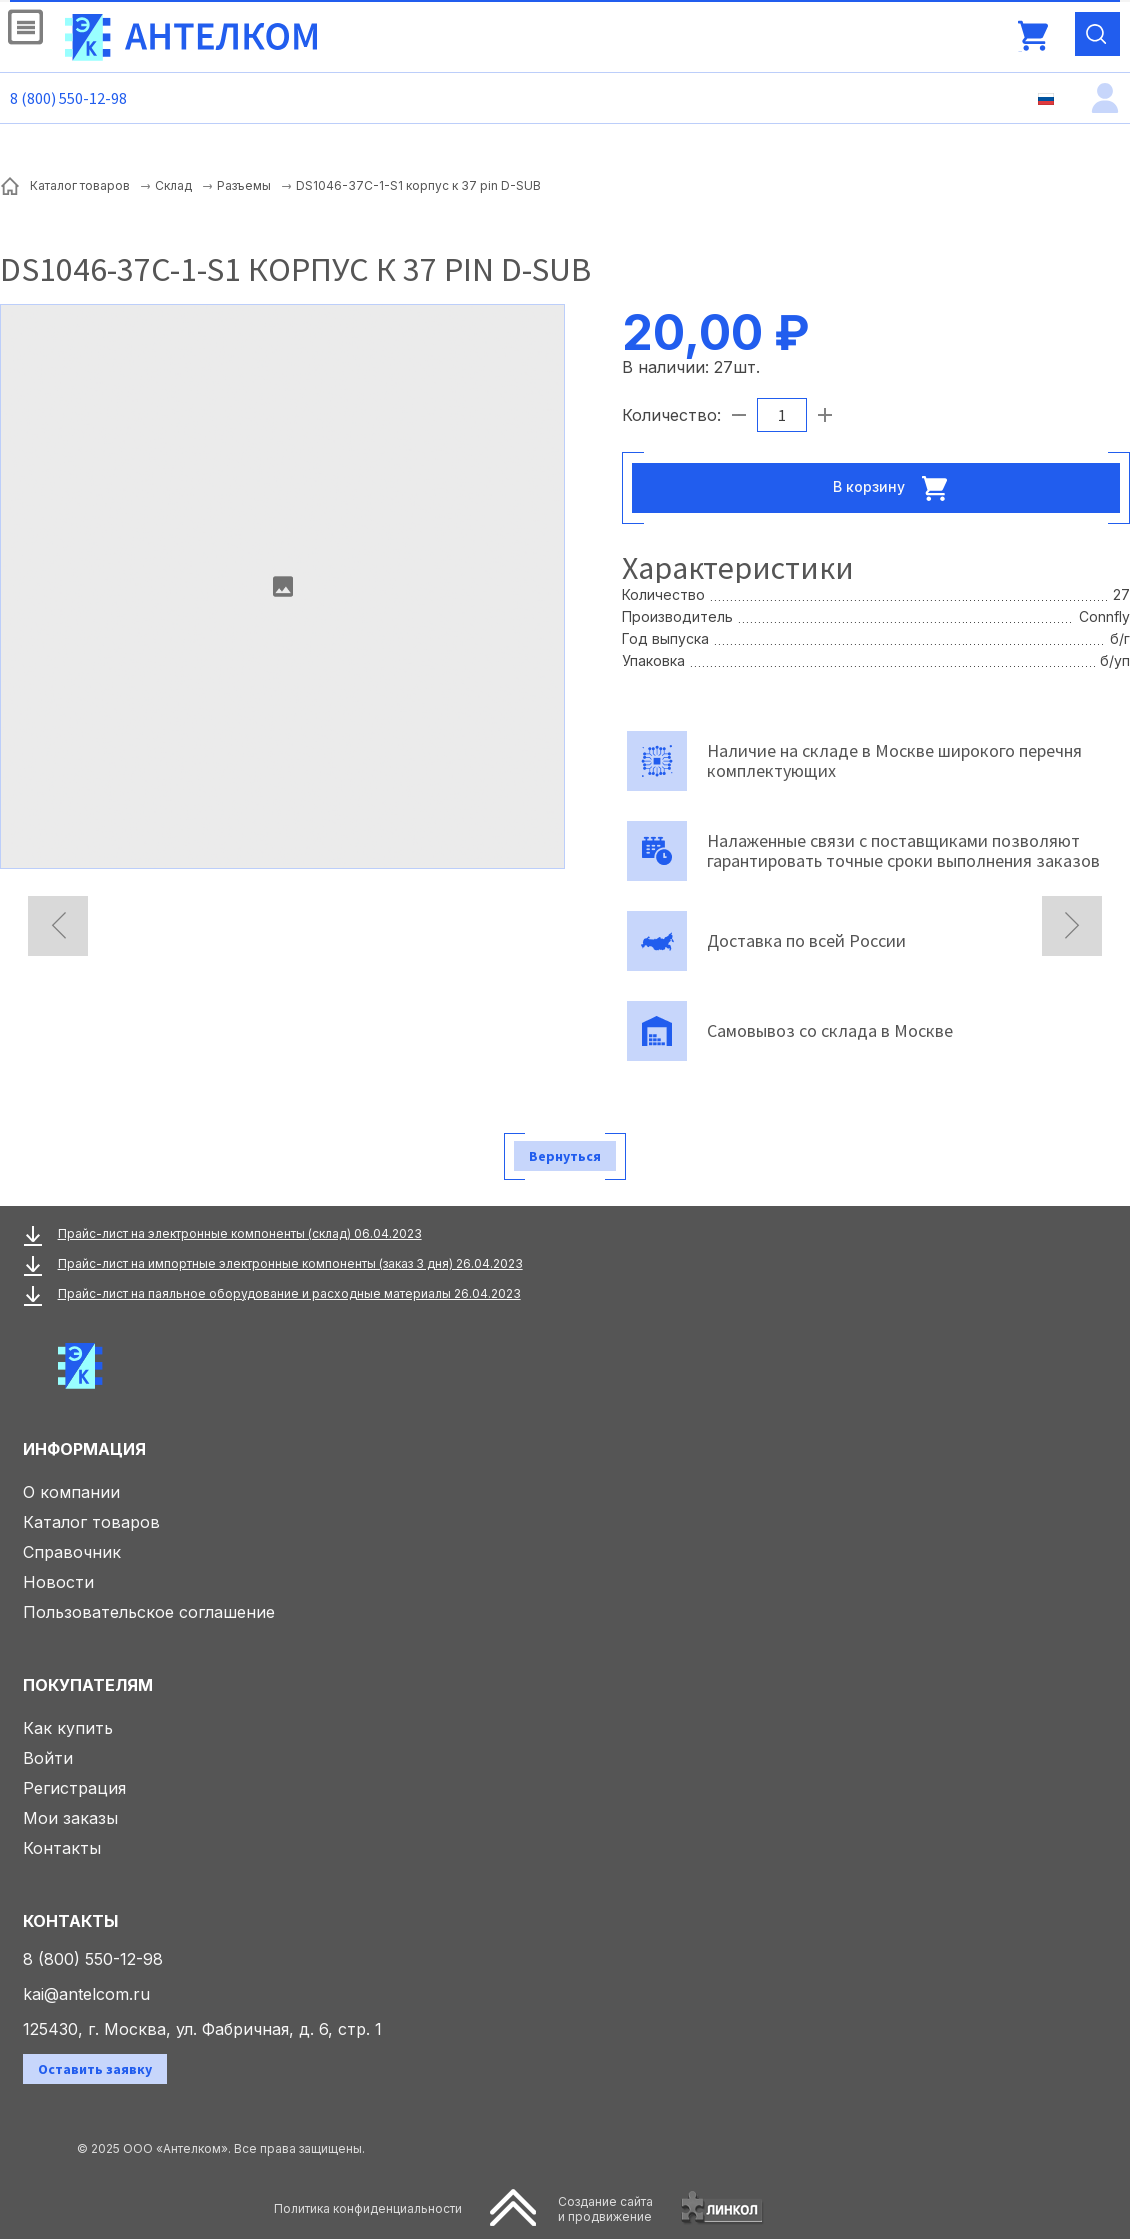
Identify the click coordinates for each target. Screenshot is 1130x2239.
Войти (48, 1758)
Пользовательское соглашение (149, 1612)
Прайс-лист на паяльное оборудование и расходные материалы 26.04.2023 (289, 1293)
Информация (84, 1449)
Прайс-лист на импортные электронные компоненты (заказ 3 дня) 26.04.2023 (290, 1263)
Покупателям (88, 1685)
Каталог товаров (91, 1522)
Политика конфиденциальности (368, 2208)
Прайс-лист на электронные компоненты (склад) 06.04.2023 (240, 1233)
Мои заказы (70, 1818)
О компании (71, 1492)
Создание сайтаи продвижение (605, 2209)
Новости (58, 1582)
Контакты (62, 1848)
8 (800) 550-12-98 (68, 98)
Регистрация (74, 1788)
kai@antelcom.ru (86, 1994)
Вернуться (565, 1156)
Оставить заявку (95, 2069)
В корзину (896, 488)
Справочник (72, 1552)
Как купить (68, 1728)
